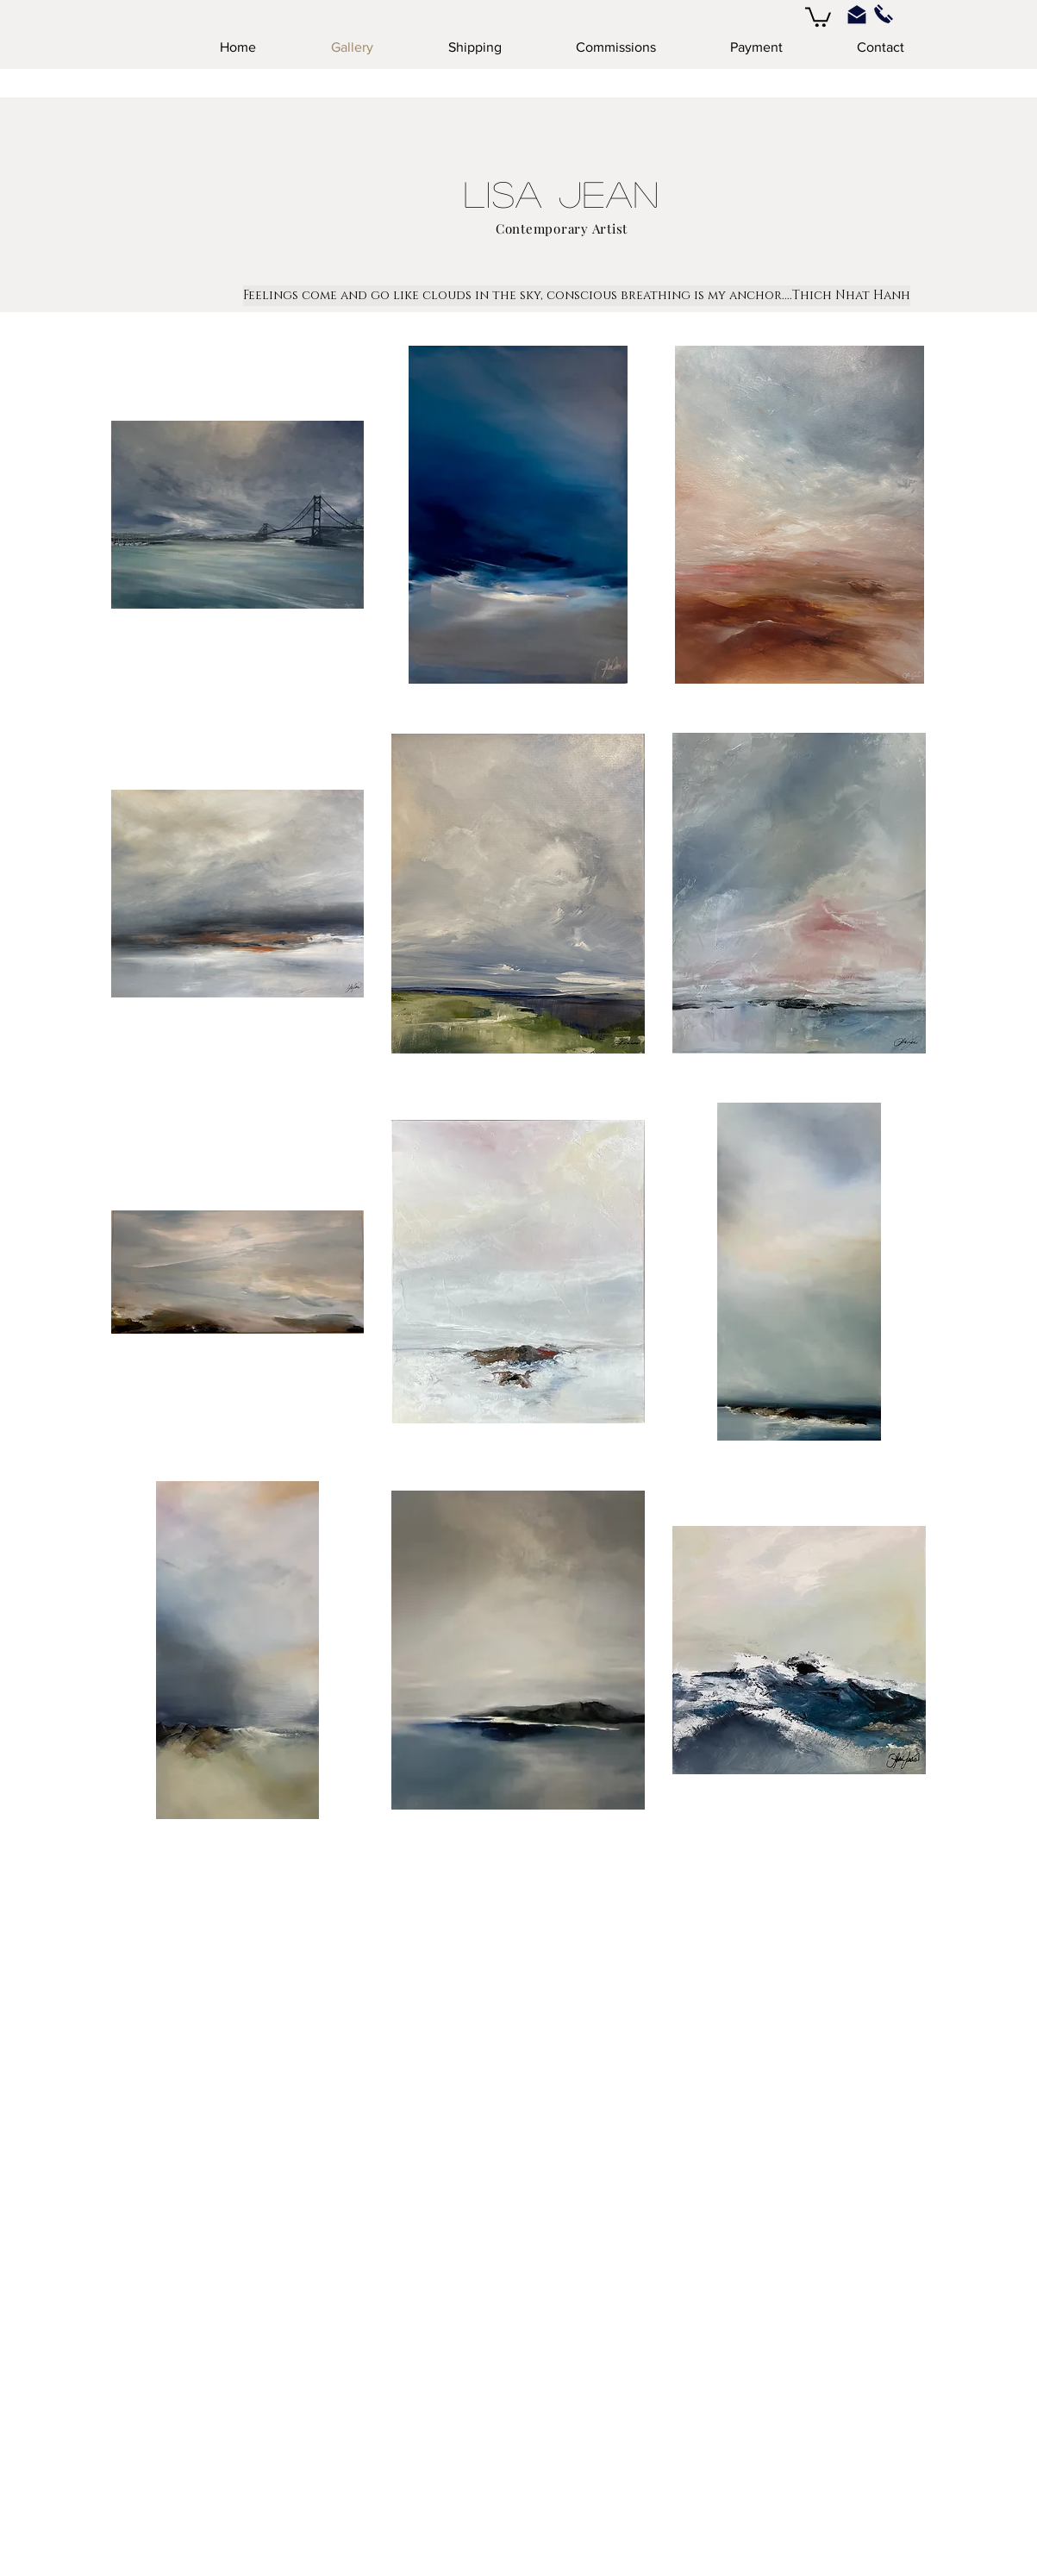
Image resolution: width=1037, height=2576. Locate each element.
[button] (818, 16)
